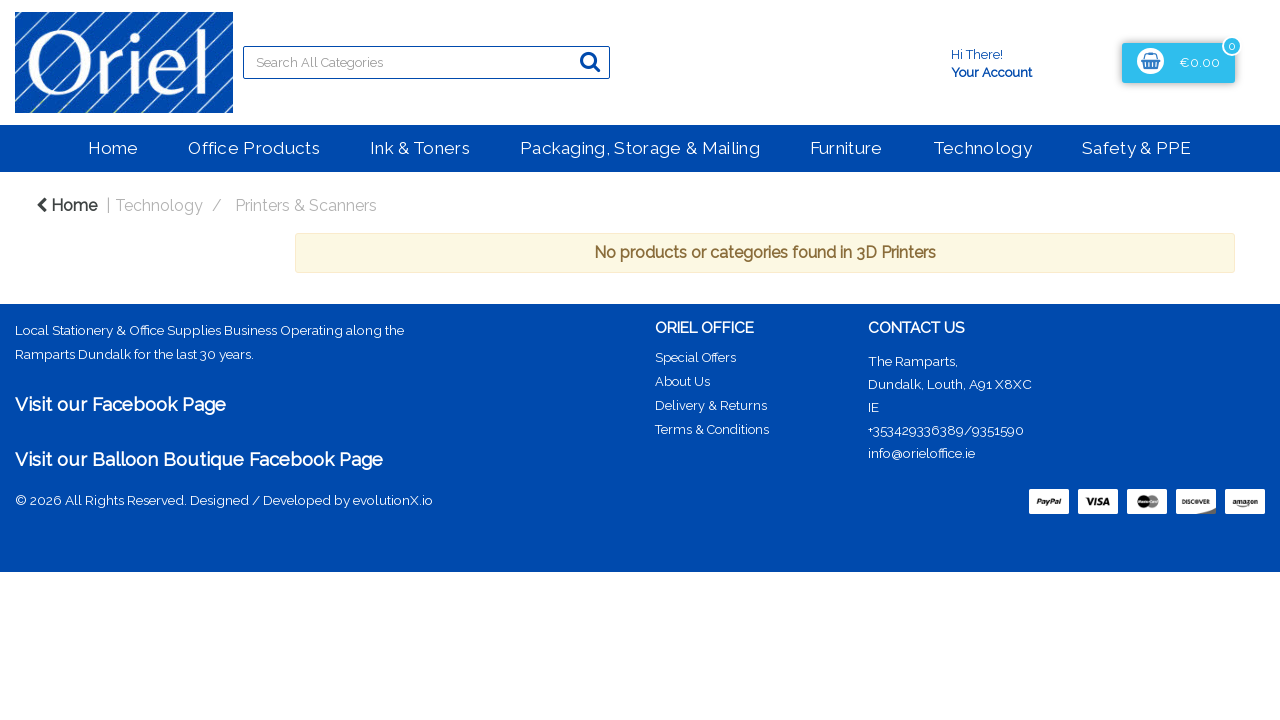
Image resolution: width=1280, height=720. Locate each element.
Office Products (254, 148)
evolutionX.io (393, 500)
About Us (682, 381)
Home (113, 148)
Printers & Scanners (306, 205)
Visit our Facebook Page (120, 404)
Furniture (846, 148)
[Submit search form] (590, 61)
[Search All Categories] (426, 62)
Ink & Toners (420, 148)
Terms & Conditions (712, 429)
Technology (982, 148)
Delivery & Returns (711, 405)
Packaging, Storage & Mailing (640, 148)
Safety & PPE (1137, 148)
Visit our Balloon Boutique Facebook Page (199, 459)
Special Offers (695, 357)
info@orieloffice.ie (921, 453)
